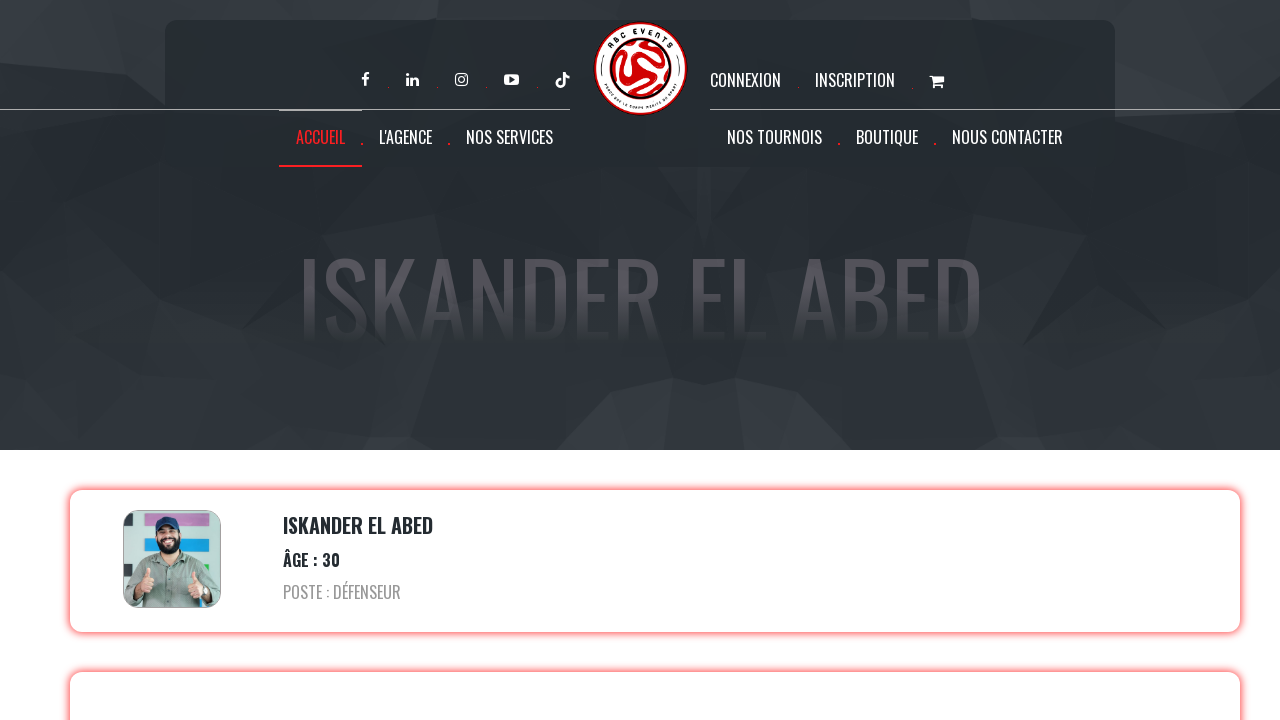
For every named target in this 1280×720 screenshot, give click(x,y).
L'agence (405, 137)
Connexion (745, 80)
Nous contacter (1007, 137)
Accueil (320, 137)
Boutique (887, 137)
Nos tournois (774, 137)
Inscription (855, 80)
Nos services (509, 137)
